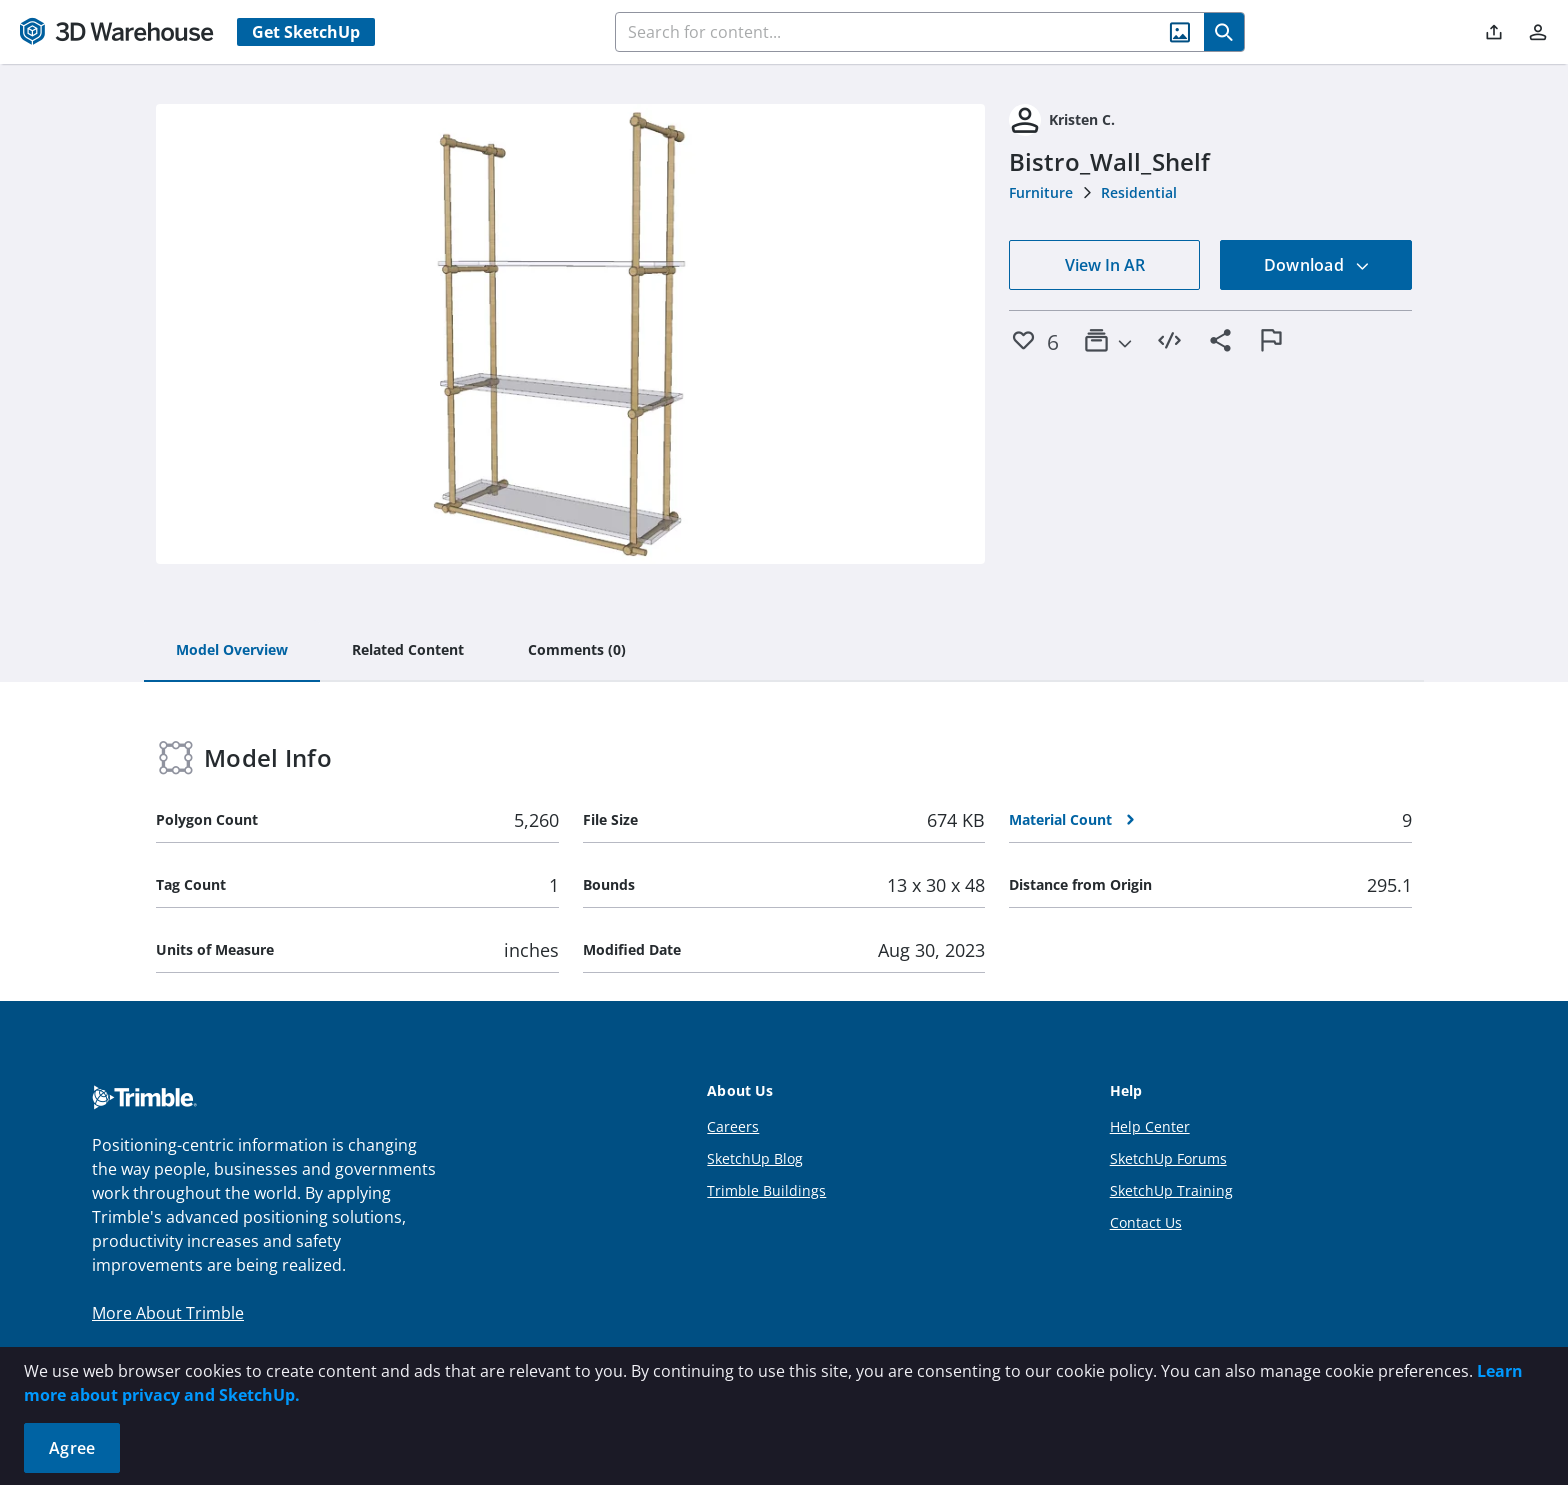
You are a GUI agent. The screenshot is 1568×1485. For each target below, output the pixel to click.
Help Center (1150, 1126)
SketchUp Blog (755, 1158)
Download (1317, 265)
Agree (72, 1448)
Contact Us (1146, 1222)
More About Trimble (168, 1313)
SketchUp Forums (1168, 1158)
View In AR (1105, 265)
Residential (1139, 192)
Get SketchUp (306, 32)
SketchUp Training (1171, 1190)
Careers (733, 1126)
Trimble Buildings (766, 1190)
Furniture (1041, 192)
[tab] (232, 651)
